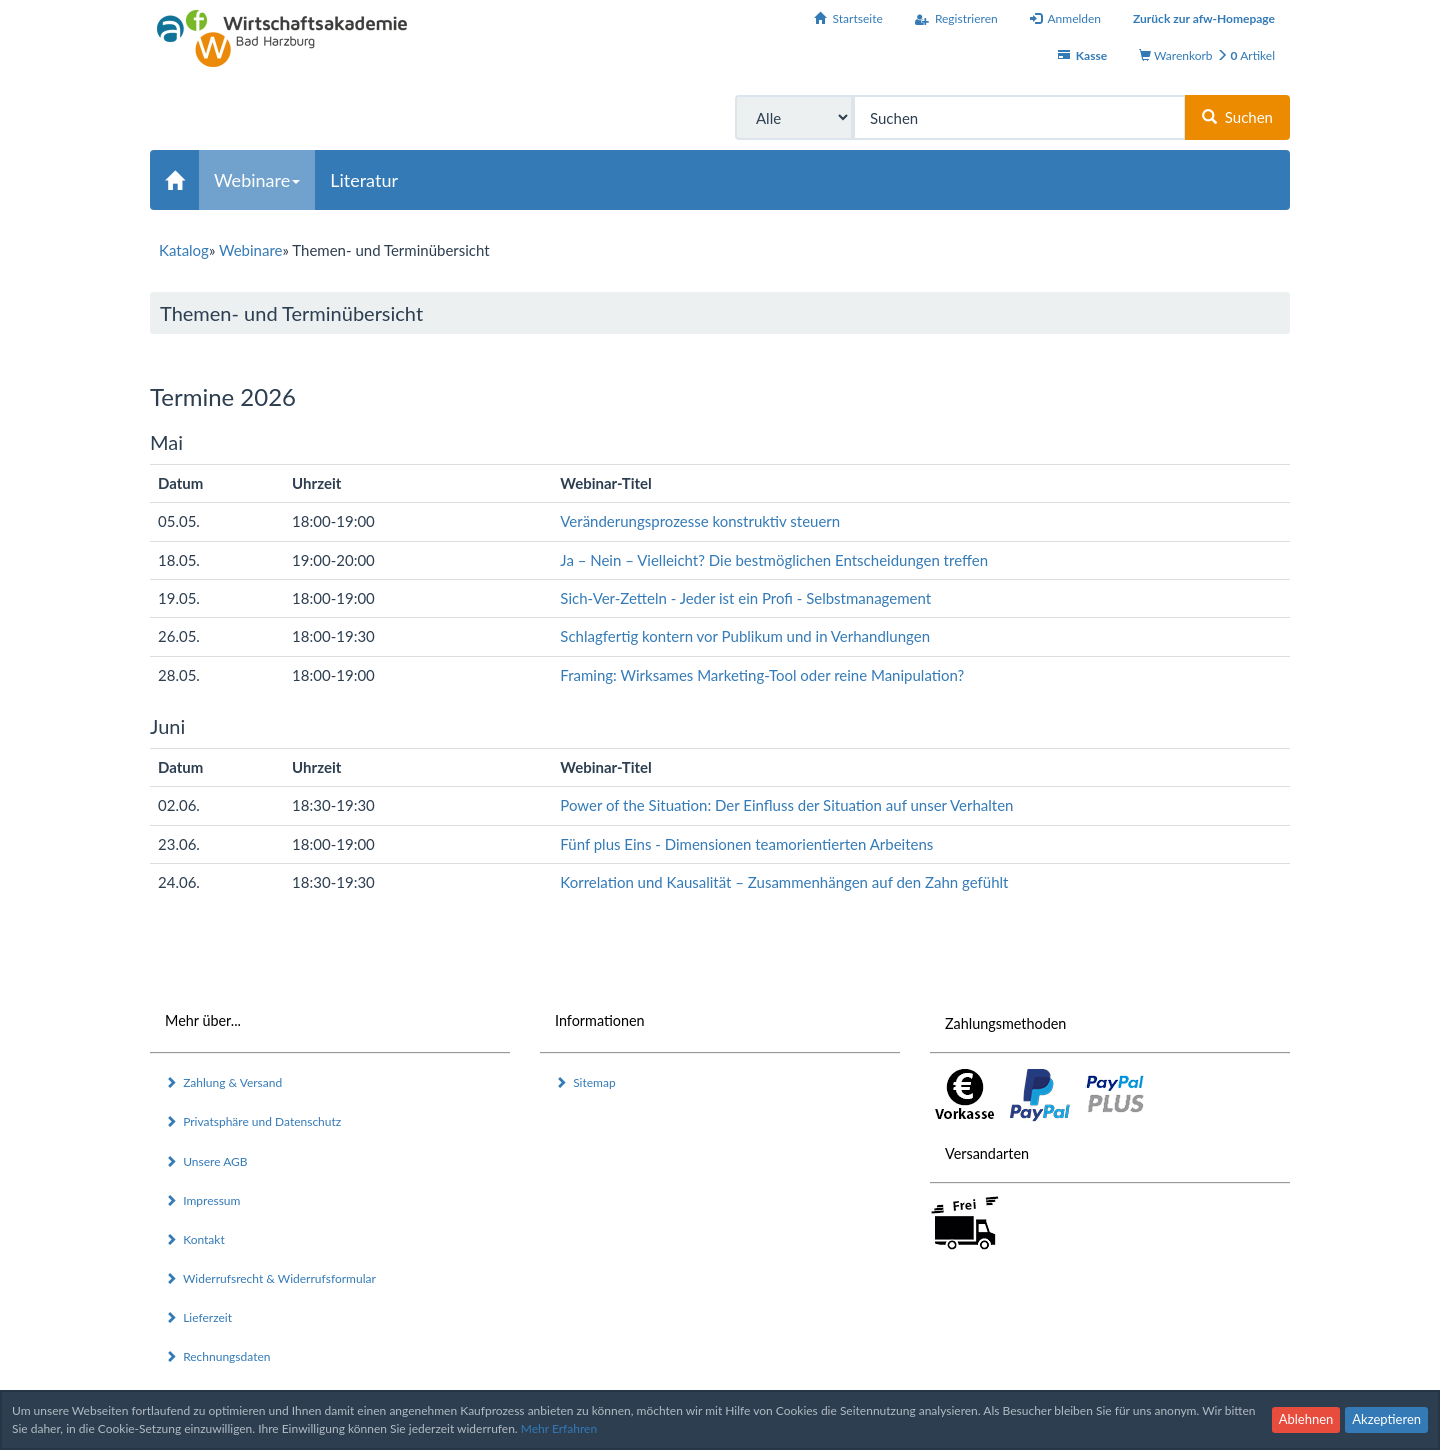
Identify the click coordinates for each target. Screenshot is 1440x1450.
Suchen (1237, 117)
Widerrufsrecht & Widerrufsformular (270, 1278)
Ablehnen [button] (1306, 1419)
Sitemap (585, 1082)
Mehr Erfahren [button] (559, 1428)
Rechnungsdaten (217, 1356)
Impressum (202, 1200)
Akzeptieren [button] (1386, 1419)
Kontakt (195, 1239)
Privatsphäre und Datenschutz (253, 1121)
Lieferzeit (198, 1317)
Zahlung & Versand (223, 1082)
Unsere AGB (206, 1161)
